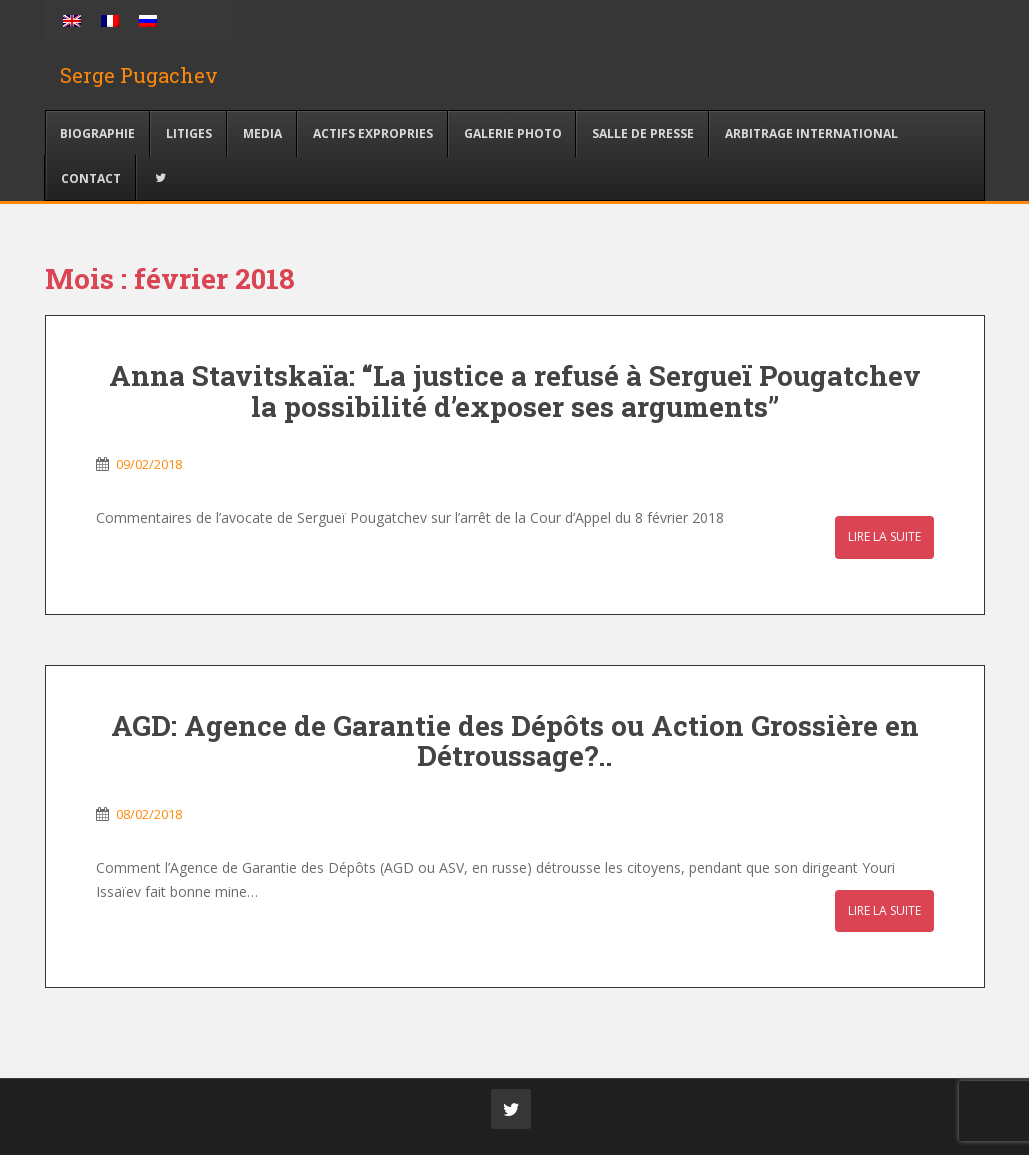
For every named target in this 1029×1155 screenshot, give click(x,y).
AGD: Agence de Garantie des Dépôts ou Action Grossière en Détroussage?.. (515, 741)
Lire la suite (884, 536)
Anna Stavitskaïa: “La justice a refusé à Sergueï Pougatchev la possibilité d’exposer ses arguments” (515, 391)
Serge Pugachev (139, 75)
